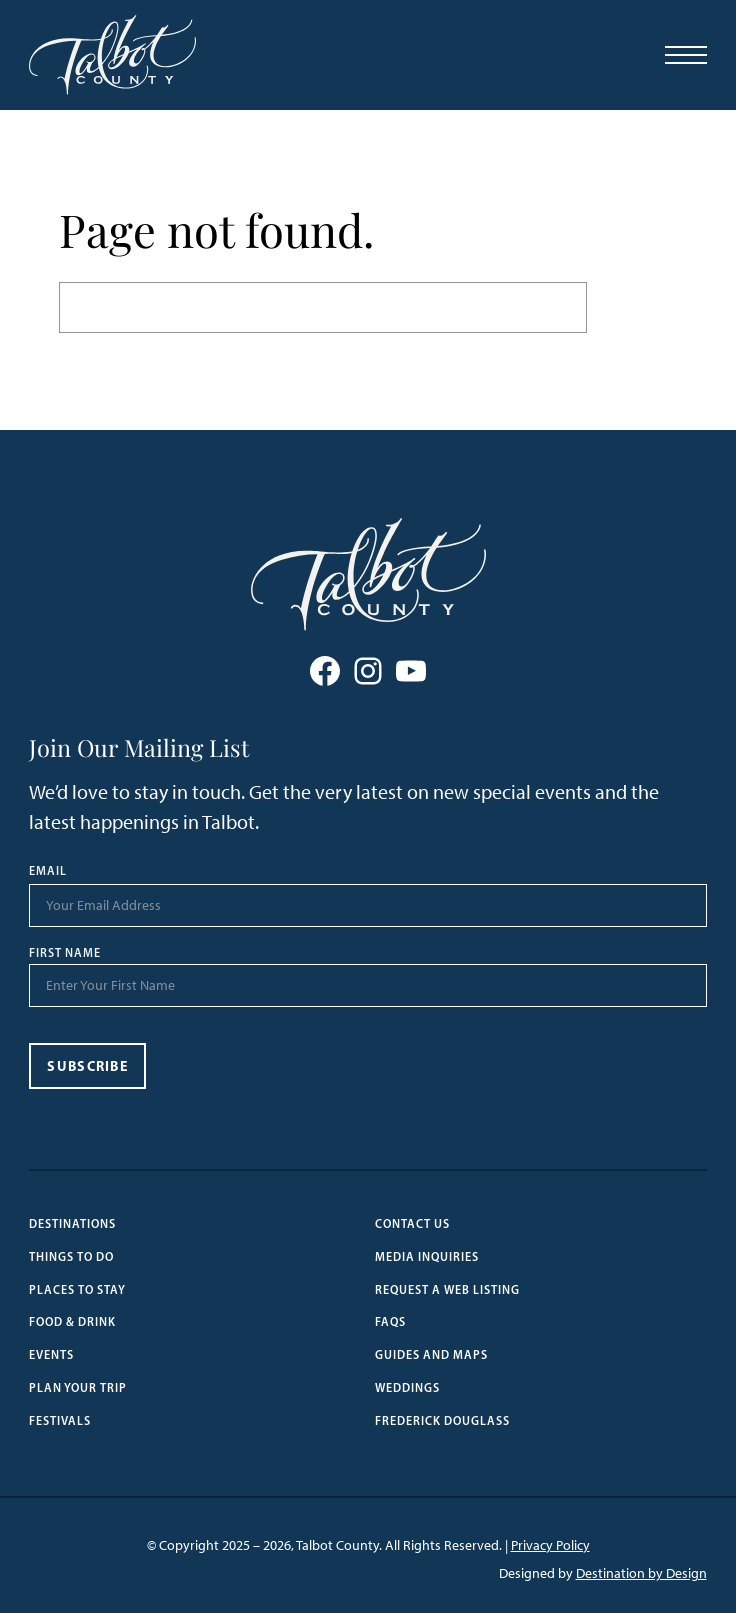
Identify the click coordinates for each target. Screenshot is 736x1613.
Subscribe (87, 1066)
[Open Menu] (686, 55)
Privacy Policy (550, 1545)
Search (632, 307)
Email (48, 871)
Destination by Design (641, 1573)
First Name (65, 953)
